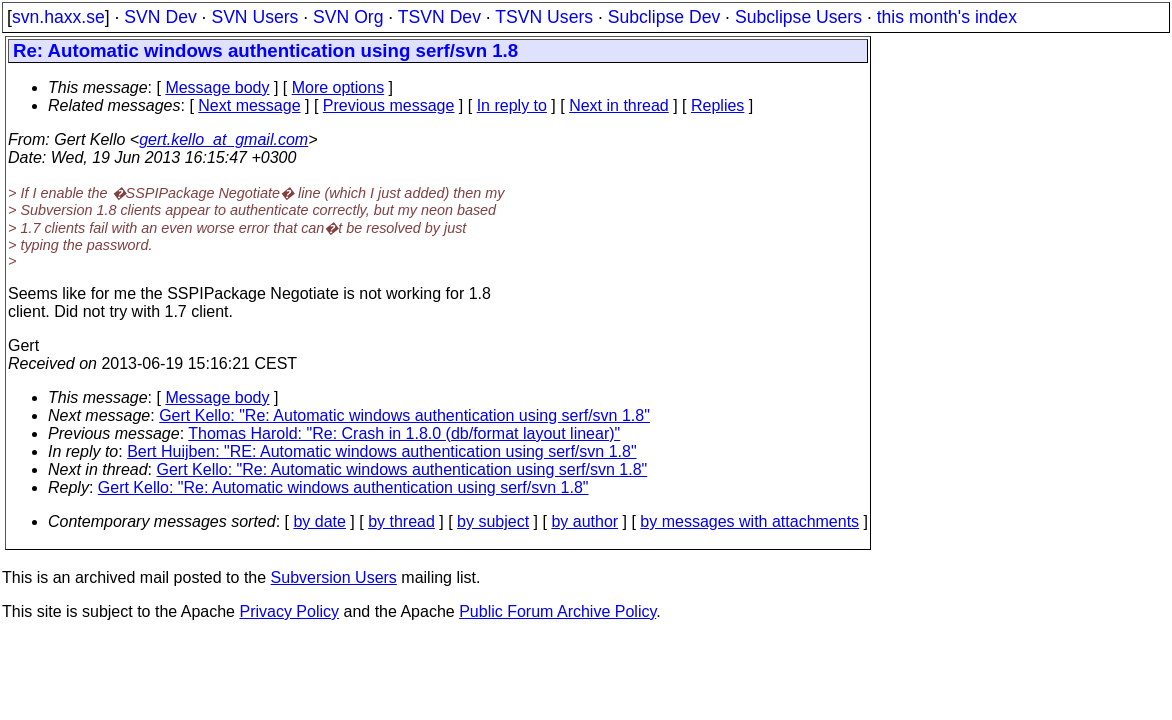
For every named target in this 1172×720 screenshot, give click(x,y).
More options (338, 87)
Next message (249, 105)
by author (584, 521)
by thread (401, 521)
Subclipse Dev (664, 17)
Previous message (389, 105)
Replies (717, 105)
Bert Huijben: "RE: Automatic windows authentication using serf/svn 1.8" (381, 451)
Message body (217, 87)
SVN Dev (160, 17)
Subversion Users (334, 577)
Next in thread (619, 105)
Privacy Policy (289, 611)
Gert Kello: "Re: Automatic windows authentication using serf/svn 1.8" (404, 415)
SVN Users (254, 17)
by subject (493, 521)
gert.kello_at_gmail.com (223, 139)
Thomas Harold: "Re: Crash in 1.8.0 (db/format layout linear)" (404, 433)
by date (319, 521)
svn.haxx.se (58, 17)
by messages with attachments (749, 521)
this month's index (947, 17)
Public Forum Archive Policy (557, 611)
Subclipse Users (798, 17)
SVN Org (348, 17)
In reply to (512, 105)
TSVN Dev (439, 17)
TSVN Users (544, 17)
